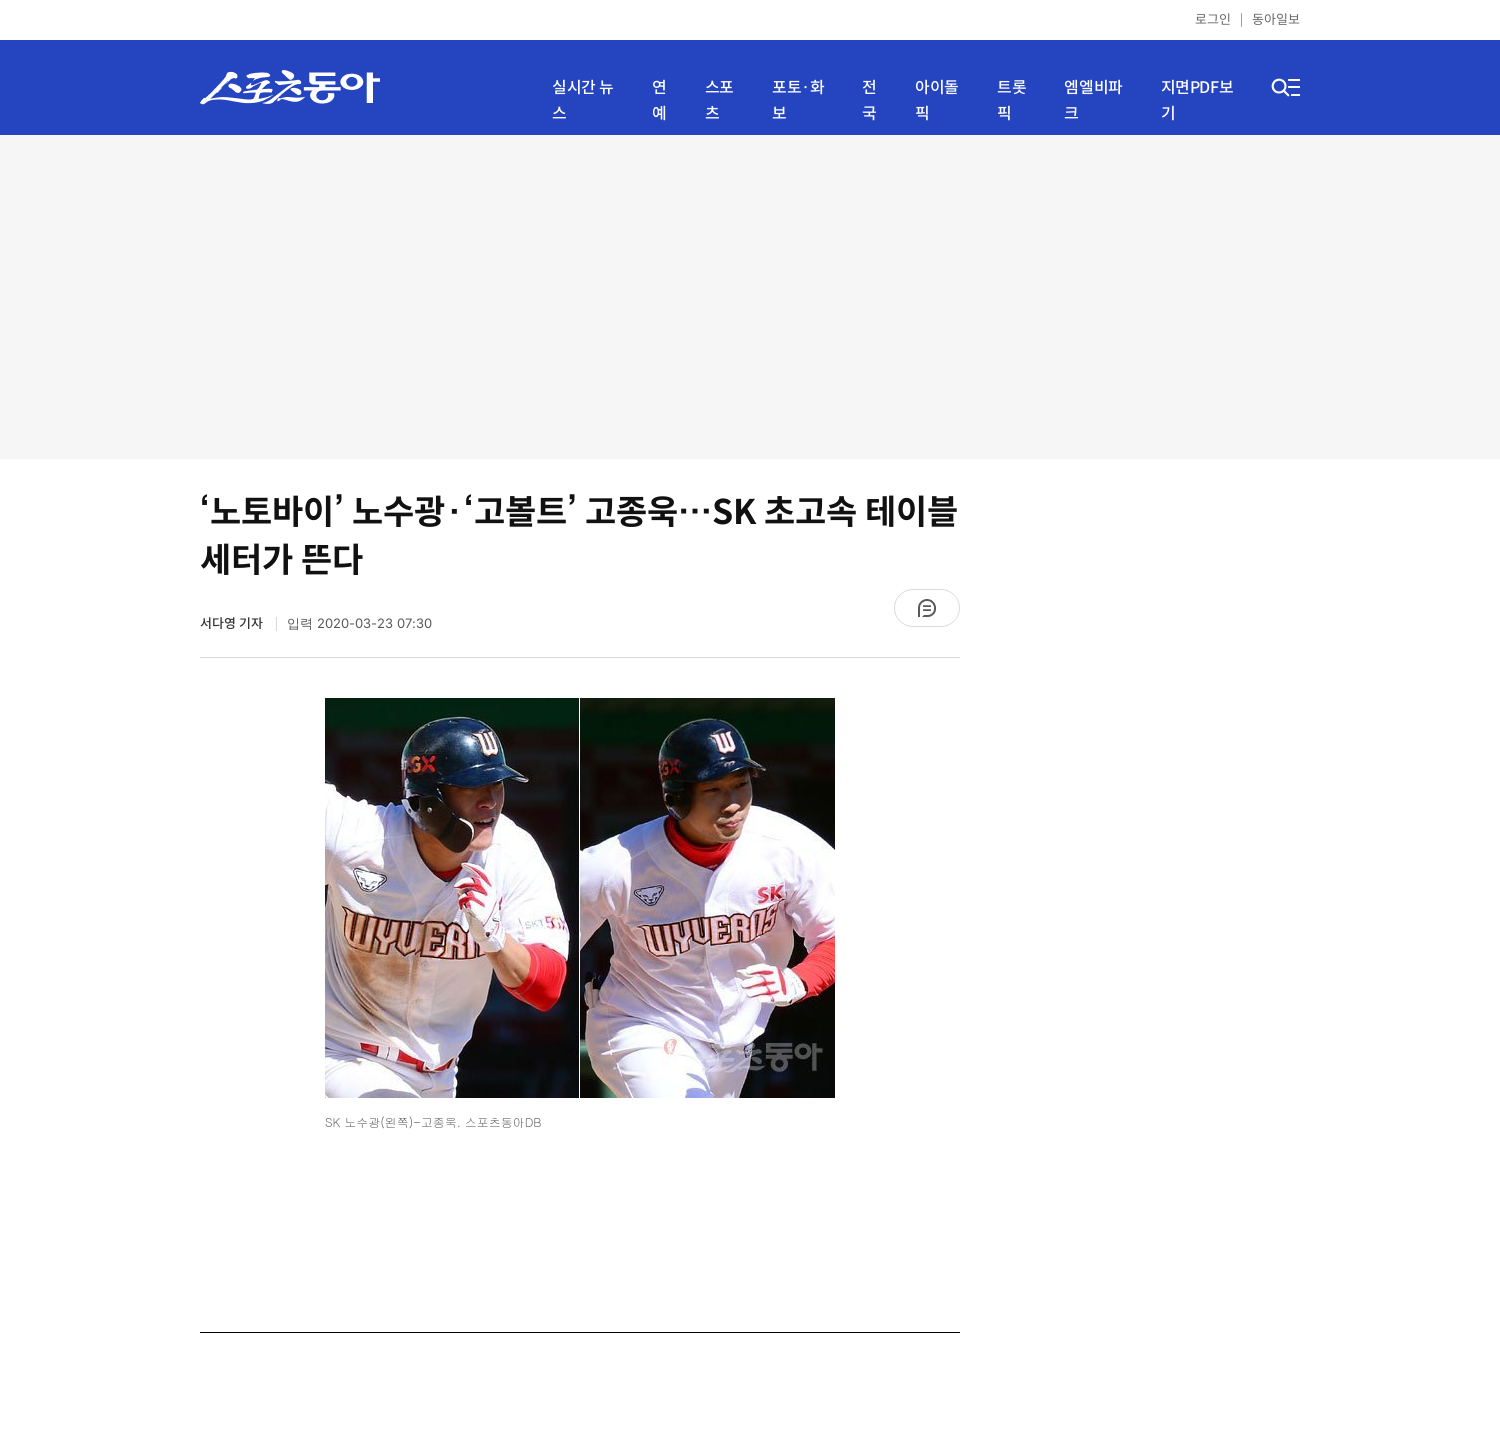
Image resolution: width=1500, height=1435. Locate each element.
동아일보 (1276, 19)
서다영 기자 (233, 623)
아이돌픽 (937, 100)
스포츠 (719, 100)
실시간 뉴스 (583, 100)
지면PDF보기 (1197, 100)
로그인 (1213, 19)
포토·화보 (798, 100)
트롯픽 (1011, 100)
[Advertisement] (750, 295)
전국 (869, 100)
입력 (359, 623)
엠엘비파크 (1093, 100)
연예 (659, 100)
